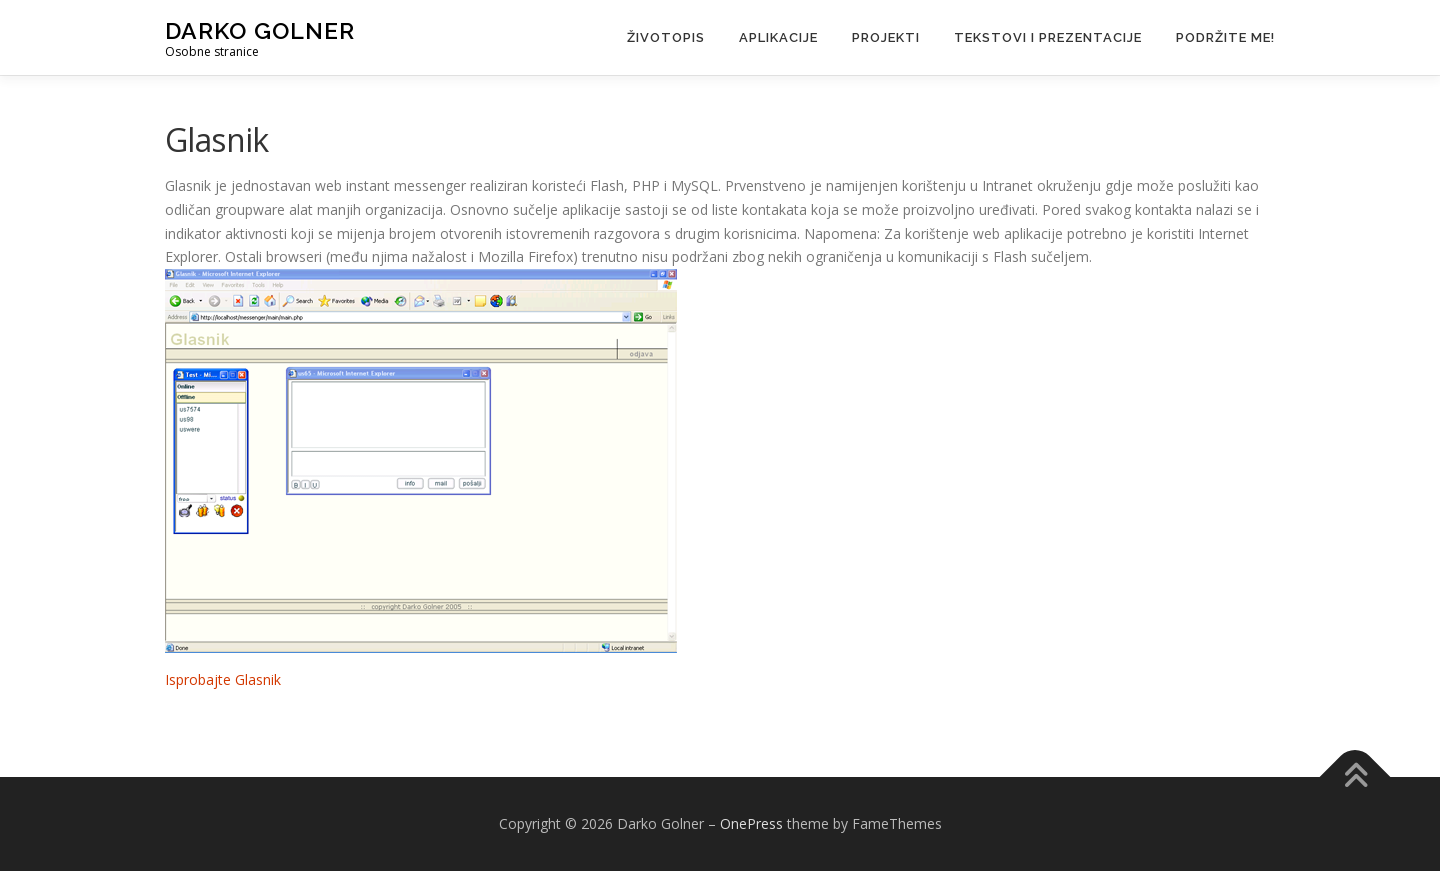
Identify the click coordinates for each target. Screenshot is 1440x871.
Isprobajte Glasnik (223, 679)
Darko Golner (260, 30)
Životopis (666, 37)
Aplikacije (778, 37)
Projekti (886, 37)
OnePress (751, 823)
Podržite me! (1225, 37)
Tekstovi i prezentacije (1048, 37)
